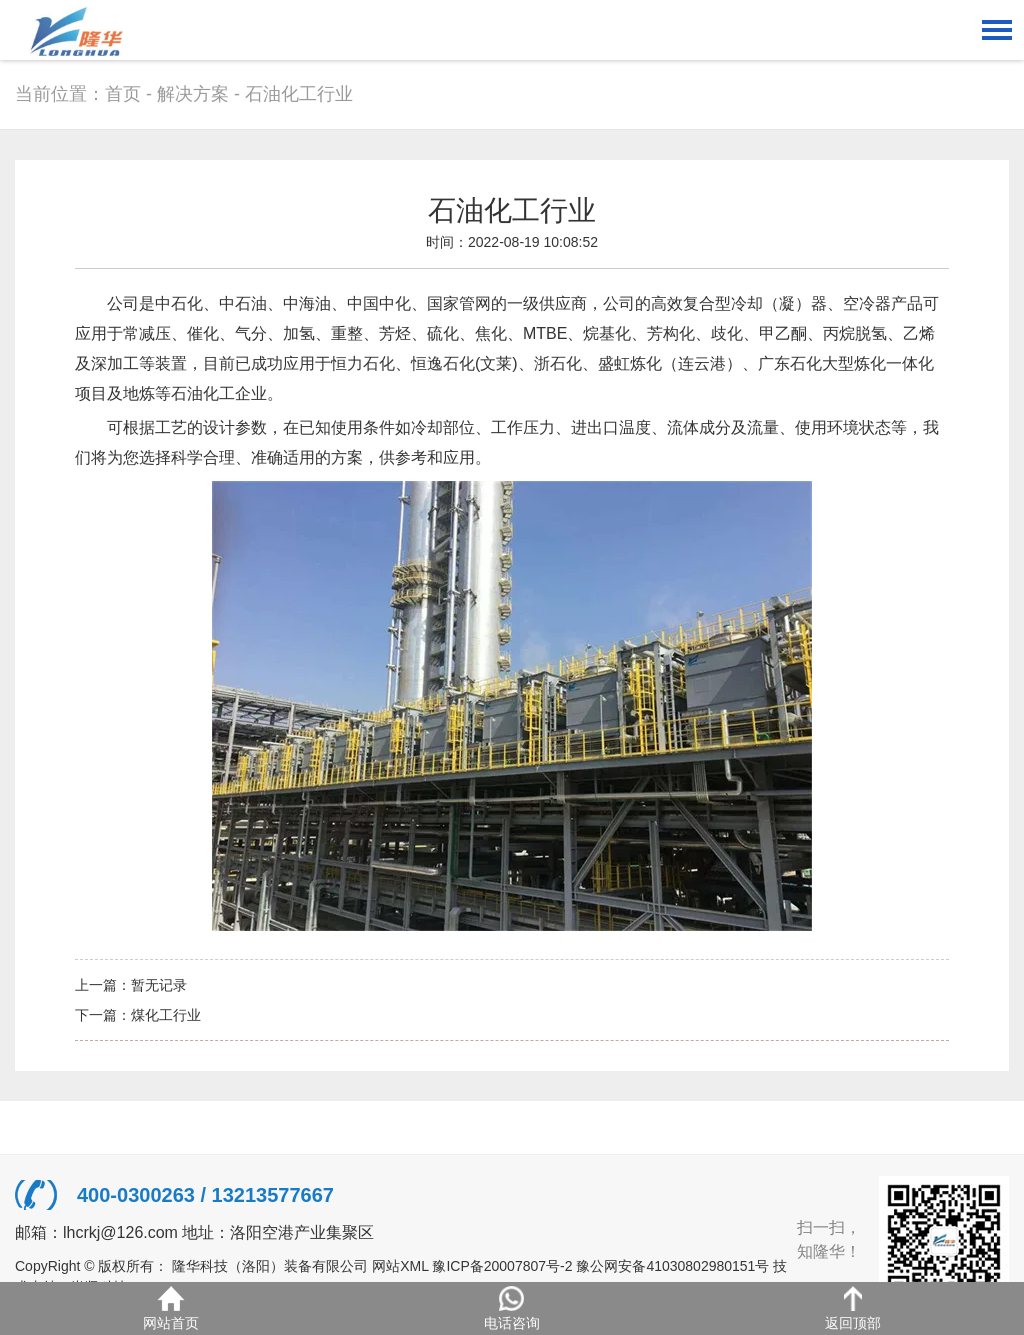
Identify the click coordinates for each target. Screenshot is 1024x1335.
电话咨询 (512, 1308)
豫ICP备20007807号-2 (502, 1266)
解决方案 (193, 94)
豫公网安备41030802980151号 (672, 1266)
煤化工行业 (166, 1015)
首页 (123, 94)
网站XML (400, 1266)
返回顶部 (853, 1308)
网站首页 (171, 1308)
